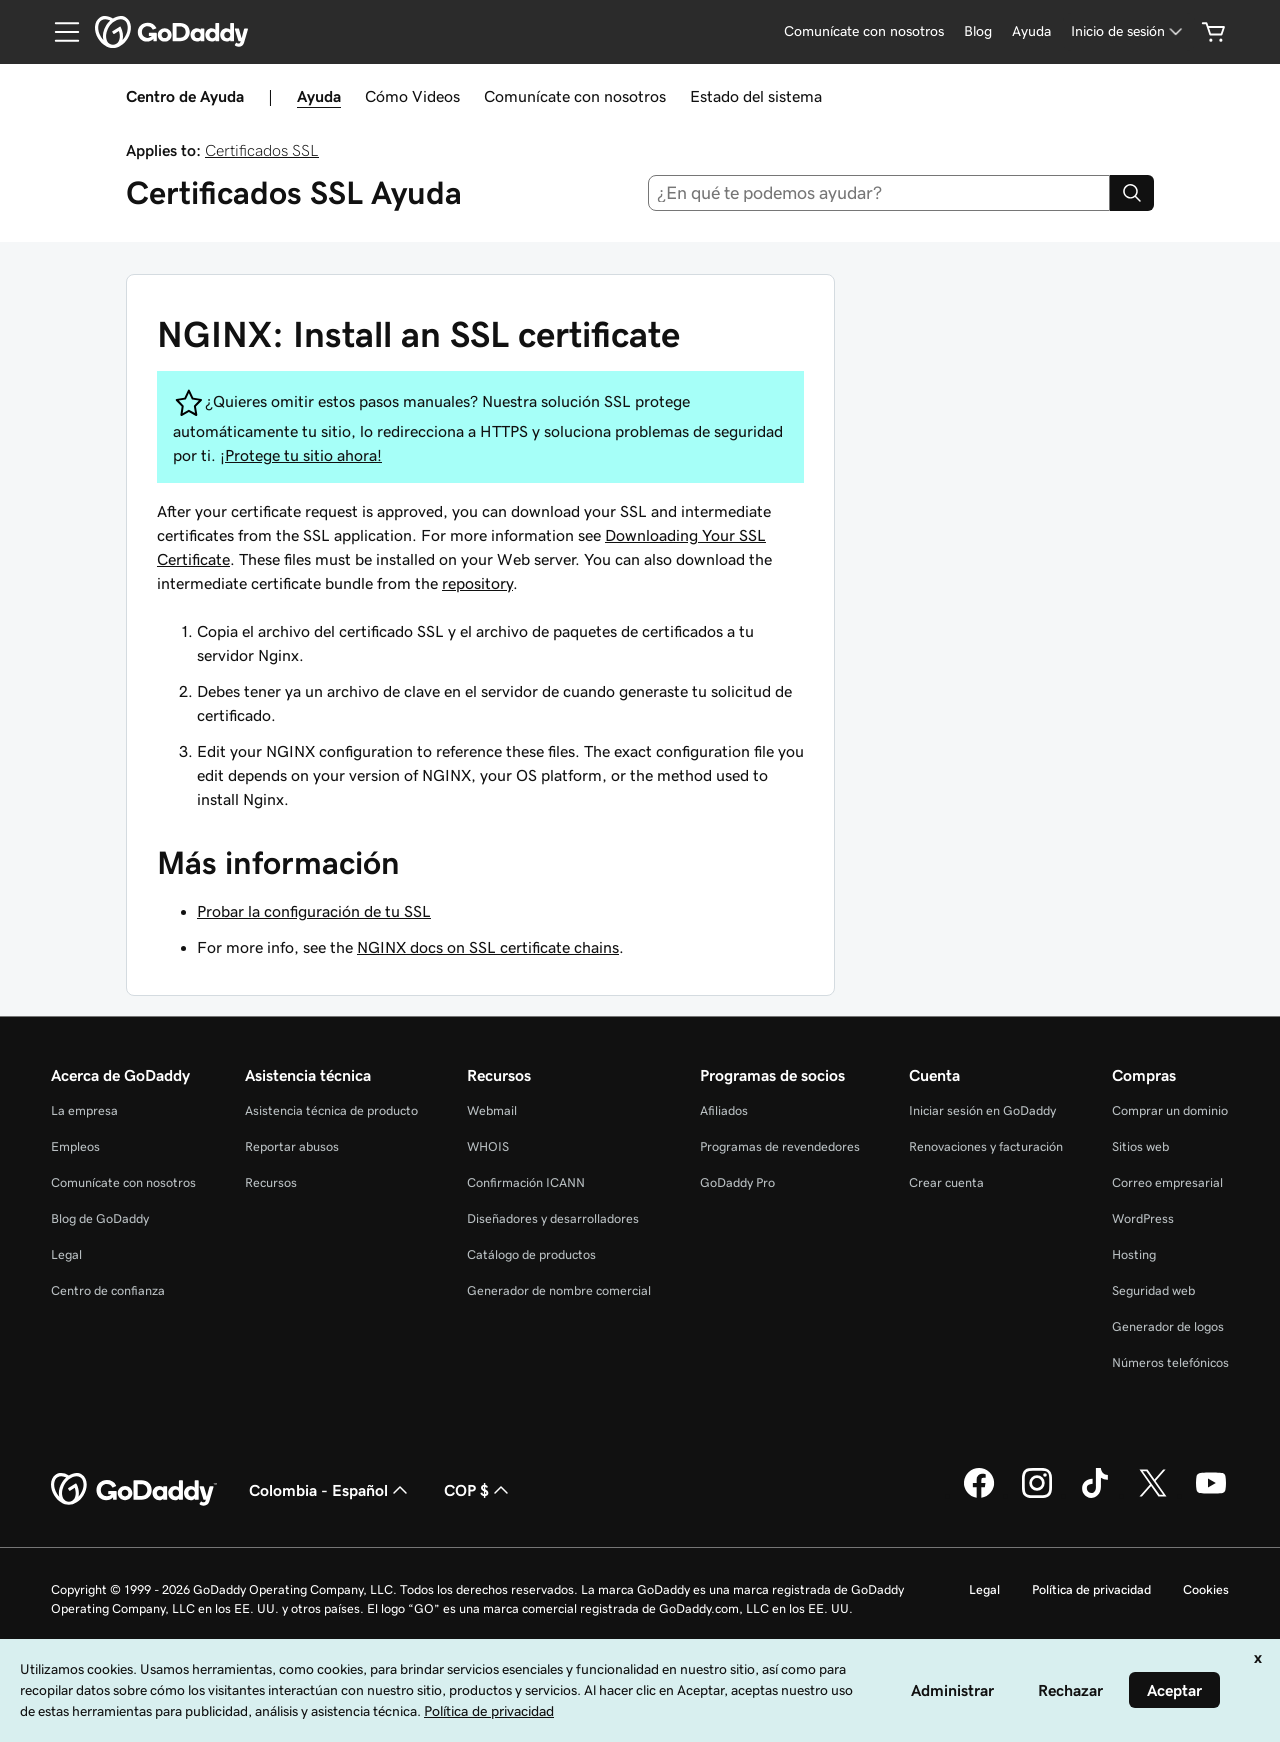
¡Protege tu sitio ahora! (301, 455)
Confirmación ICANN (526, 1182)
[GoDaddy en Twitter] (1153, 1495)
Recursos (271, 1182)
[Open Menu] (59, 32)
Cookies (1206, 1589)
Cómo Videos (412, 96)
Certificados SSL (262, 150)
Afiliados (724, 1110)
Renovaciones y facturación (986, 1146)
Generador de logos (1168, 1326)
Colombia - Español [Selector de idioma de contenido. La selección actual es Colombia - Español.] (330, 1490)
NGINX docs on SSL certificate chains (488, 947)
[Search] (1132, 193)
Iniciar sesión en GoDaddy (982, 1110)
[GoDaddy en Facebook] (979, 1495)
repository (477, 583)
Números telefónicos (1170, 1362)
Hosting (1134, 1254)
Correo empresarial (1167, 1182)
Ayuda (319, 96)
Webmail (492, 1110)
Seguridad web (1153, 1290)
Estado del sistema (756, 96)
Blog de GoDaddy (100, 1218)
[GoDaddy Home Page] (134, 1490)
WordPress (1143, 1218)
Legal (66, 1254)
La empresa (84, 1110)
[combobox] (879, 193)
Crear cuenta (946, 1182)
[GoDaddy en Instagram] (1037, 1495)
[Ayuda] (1031, 31)
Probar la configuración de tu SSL (314, 911)
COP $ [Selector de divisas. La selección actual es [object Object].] (478, 1490)
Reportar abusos (292, 1146)
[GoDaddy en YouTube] (1211, 1495)
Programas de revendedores (780, 1146)
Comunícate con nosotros (575, 96)
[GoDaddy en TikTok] (1095, 1495)
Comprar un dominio (1170, 1110)
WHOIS (488, 1146)
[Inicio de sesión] (1128, 31)
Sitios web (1140, 1146)
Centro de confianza (108, 1290)
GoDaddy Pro (737, 1182)
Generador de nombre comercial (559, 1290)
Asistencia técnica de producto (331, 1110)
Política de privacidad (1091, 1589)
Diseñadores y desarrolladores (553, 1218)
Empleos (75, 1146)
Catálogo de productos (531, 1254)
